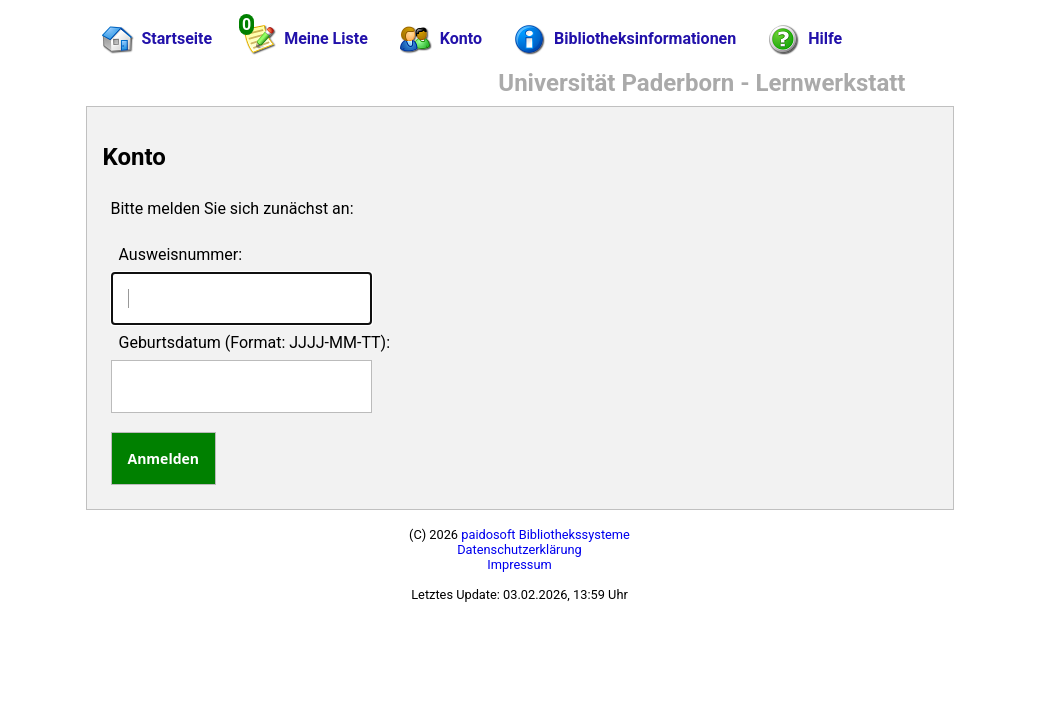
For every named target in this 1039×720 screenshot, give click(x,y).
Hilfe (805, 40)
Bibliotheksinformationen (625, 40)
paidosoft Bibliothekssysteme (545, 534)
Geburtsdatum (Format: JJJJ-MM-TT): (255, 342)
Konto (441, 40)
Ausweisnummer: (181, 254)
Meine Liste (305, 36)
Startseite (157, 40)
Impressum (519, 564)
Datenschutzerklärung (519, 549)
